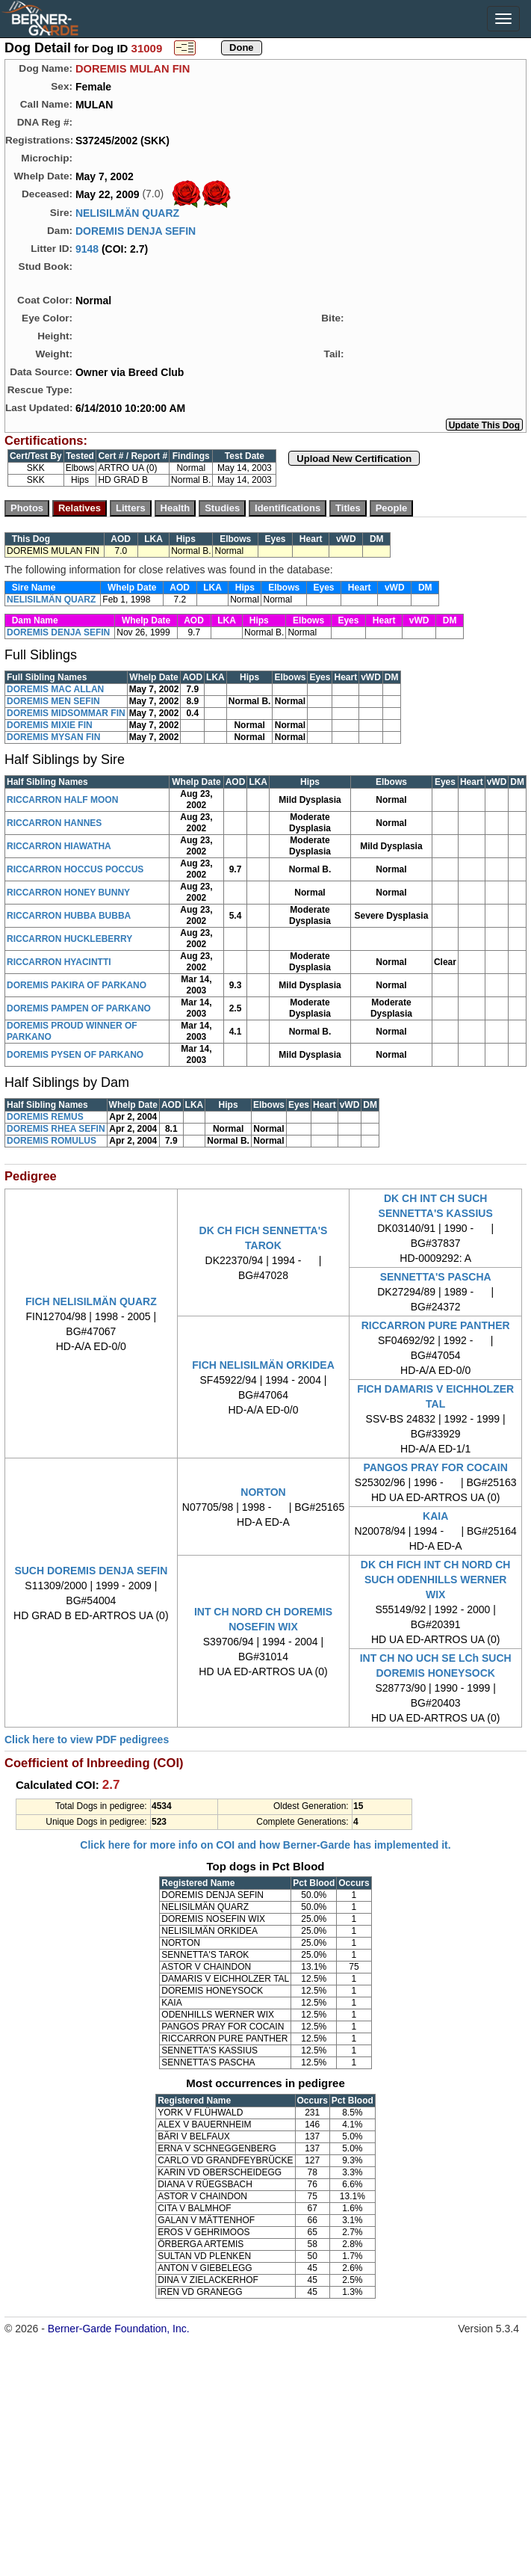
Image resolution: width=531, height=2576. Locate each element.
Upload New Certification (354, 458)
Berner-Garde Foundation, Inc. (119, 2329)
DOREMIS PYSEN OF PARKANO (75, 1055)
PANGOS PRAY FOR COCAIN (435, 1467)
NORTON (262, 1492)
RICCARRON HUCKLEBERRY (69, 939)
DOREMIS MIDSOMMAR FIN (66, 713)
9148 (87, 249)
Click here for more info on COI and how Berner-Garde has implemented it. (265, 1845)
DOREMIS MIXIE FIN (50, 725)
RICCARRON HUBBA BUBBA (69, 915)
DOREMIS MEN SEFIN (53, 701)
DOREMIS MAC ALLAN (55, 689)
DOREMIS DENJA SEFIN (135, 231)
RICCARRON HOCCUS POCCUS (75, 869)
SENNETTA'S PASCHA (435, 1277)
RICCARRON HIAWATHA (59, 846)
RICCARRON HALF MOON (62, 800)
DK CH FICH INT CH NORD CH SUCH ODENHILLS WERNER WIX (436, 1579)
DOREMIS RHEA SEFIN (56, 1129)
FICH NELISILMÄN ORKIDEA (263, 1365)
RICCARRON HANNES (54, 823)
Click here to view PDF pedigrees (86, 1739)
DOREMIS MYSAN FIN (53, 737)
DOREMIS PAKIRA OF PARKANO (76, 985)
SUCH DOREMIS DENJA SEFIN (90, 1571)
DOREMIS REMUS (45, 1117)
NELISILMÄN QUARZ (127, 213)
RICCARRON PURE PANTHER (435, 1325)
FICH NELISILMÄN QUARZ (91, 1301)
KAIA (435, 1516)
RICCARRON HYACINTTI (59, 962)
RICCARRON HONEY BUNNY (68, 892)
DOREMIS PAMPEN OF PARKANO (79, 1008)
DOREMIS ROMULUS (51, 1141)
